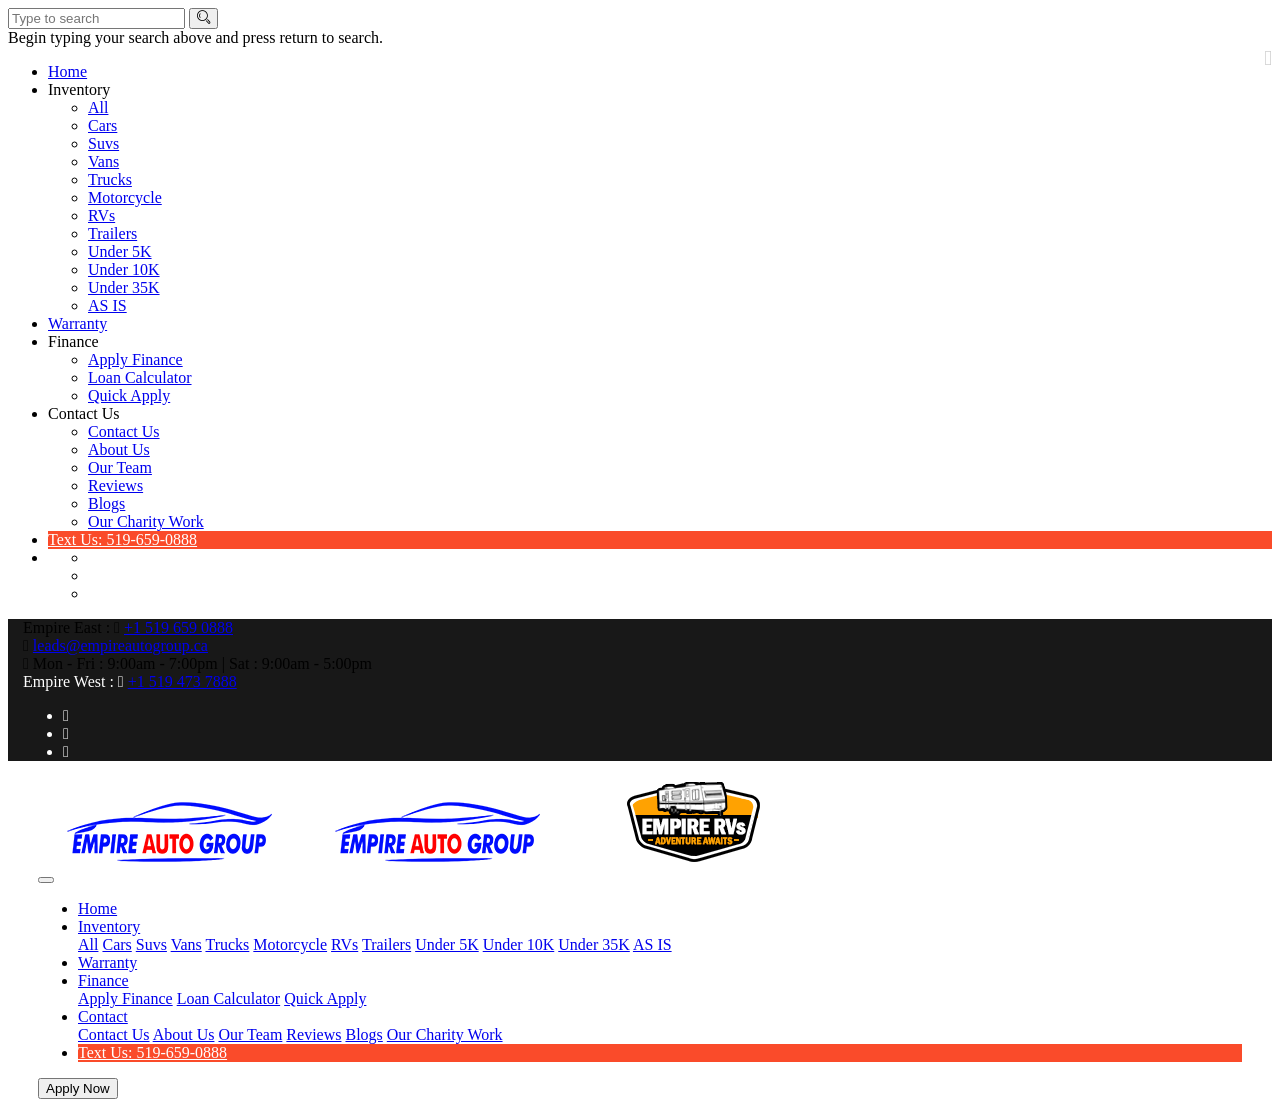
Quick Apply (129, 395)
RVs (101, 215)
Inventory (79, 89)
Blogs (106, 503)
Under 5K (120, 251)
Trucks (110, 179)
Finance (73, 341)
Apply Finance (135, 359)
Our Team (120, 467)
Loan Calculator (140, 377)
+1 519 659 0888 (178, 627)
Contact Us (84, 413)
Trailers (112, 233)
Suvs (103, 143)
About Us (119, 449)
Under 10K (124, 269)
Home (67, 71)
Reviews (115, 485)
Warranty (77, 323)
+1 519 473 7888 (182, 681)
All (98, 107)
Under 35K (124, 287)
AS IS (107, 305)
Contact (103, 1016)
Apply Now (78, 1088)
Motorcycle (125, 197)
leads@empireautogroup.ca (120, 645)
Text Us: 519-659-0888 (122, 539)
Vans (103, 161)
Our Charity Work (146, 521)
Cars (102, 125)
